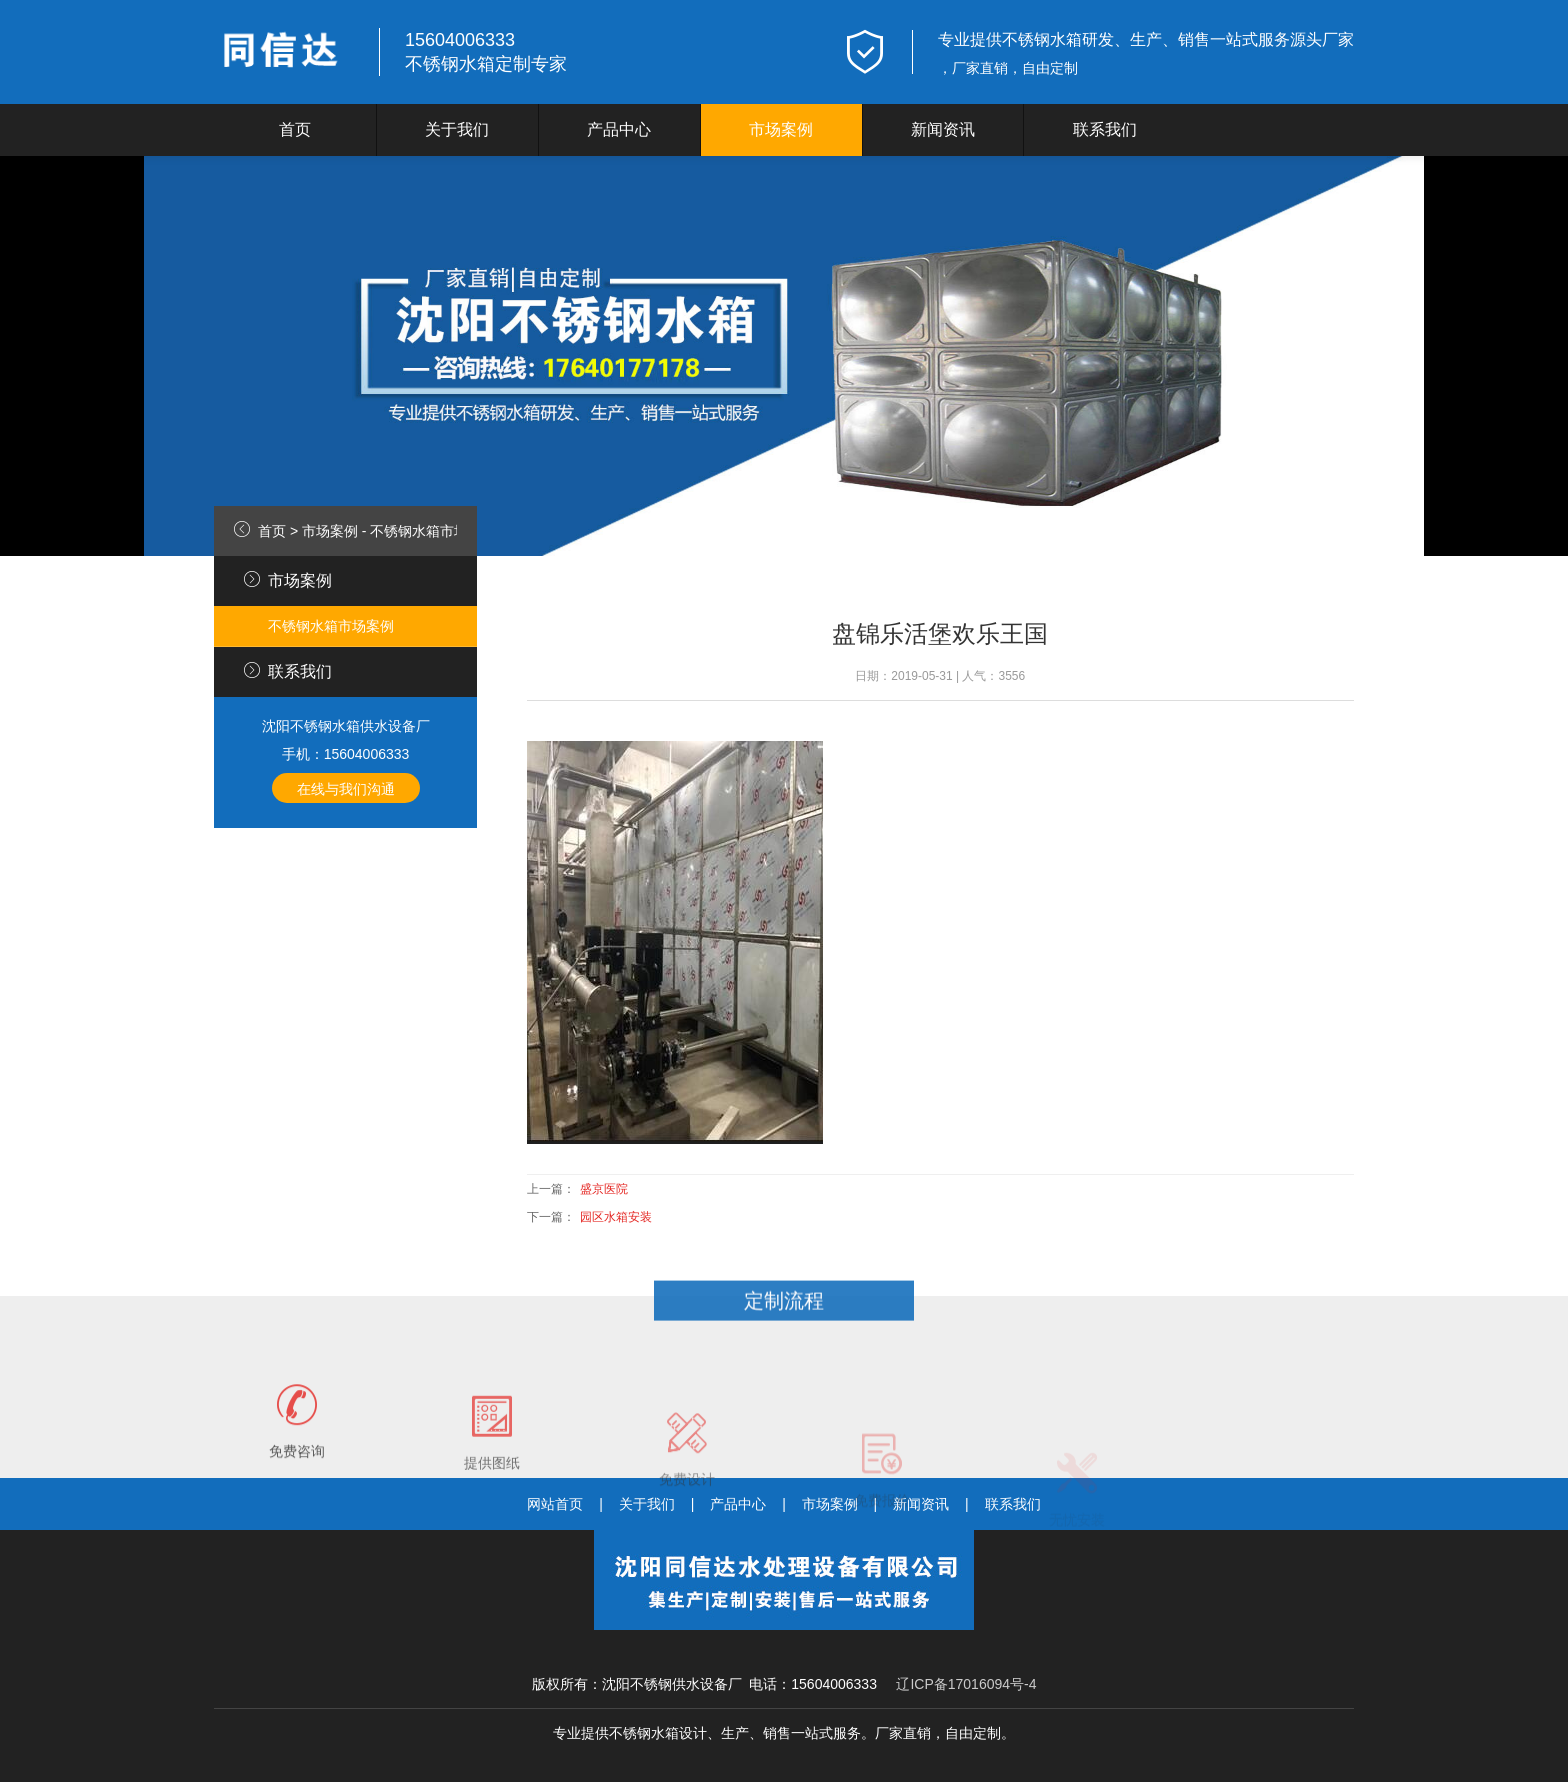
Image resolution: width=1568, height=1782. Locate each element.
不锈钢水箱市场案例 (433, 531)
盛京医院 (604, 1189)
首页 (295, 129)
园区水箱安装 (616, 1217)
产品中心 (619, 129)
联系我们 (1105, 129)
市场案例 (781, 129)
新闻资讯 (943, 129)
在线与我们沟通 (346, 789)
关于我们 (457, 129)
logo (284, 52)
